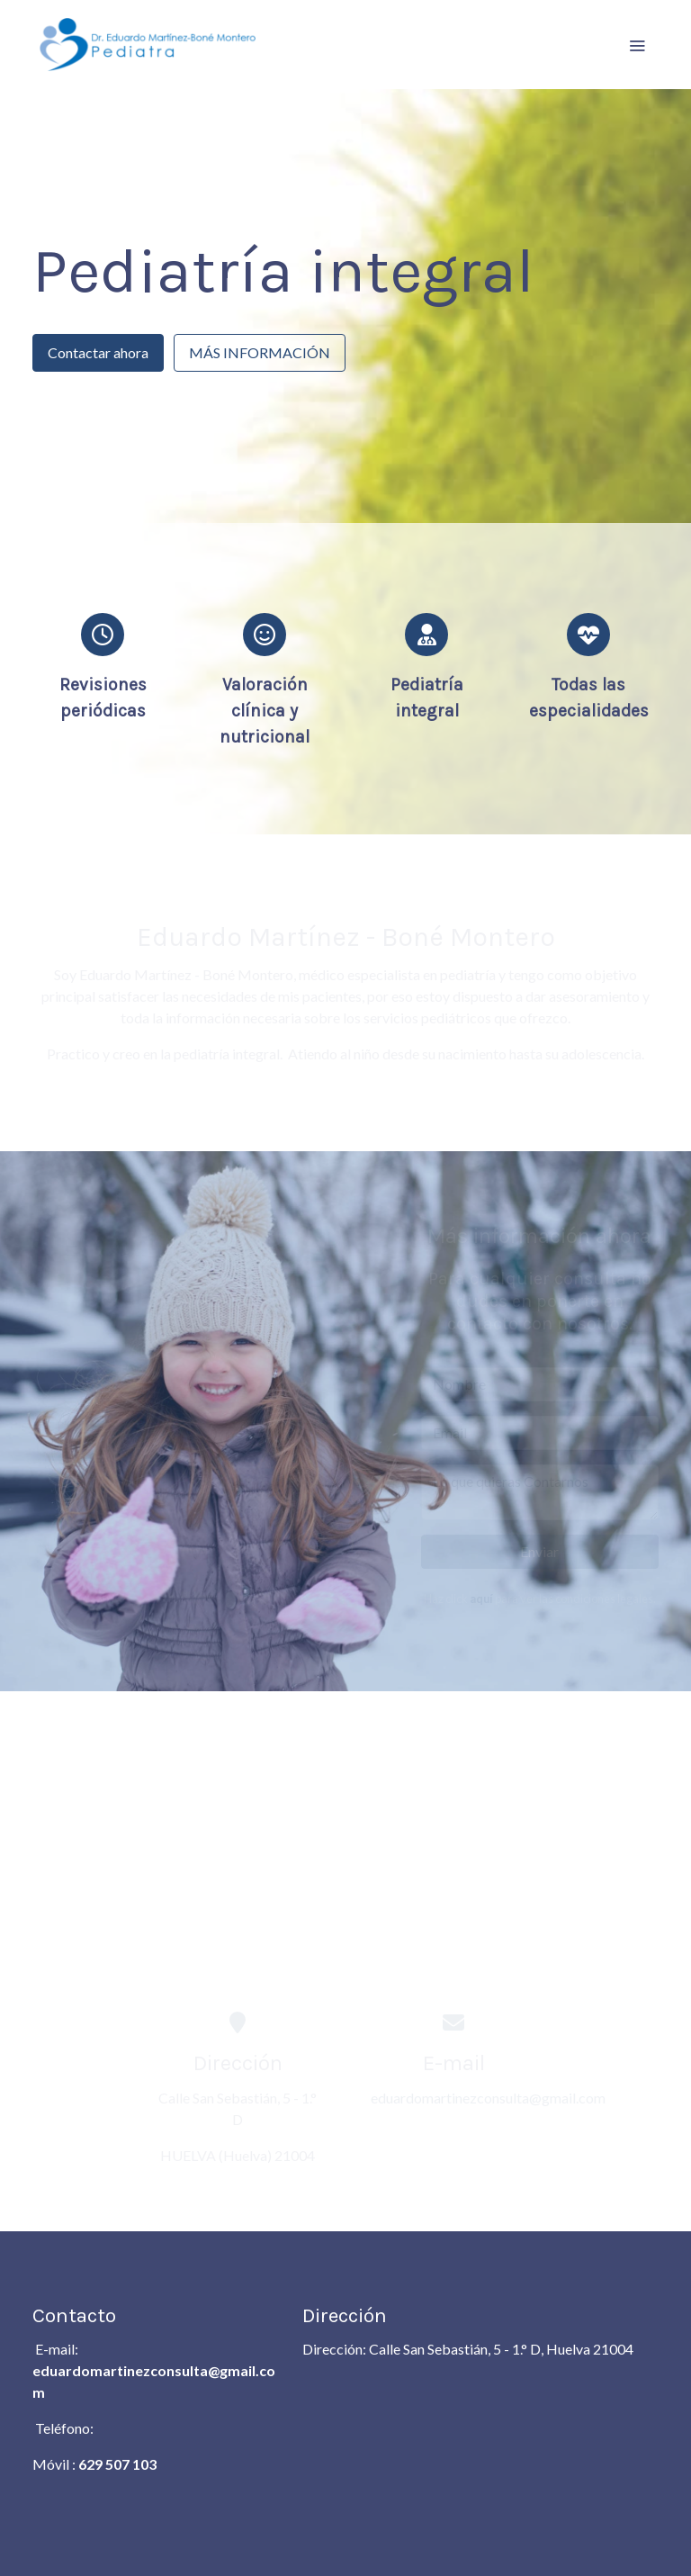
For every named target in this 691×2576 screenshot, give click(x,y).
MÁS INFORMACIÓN (259, 352)
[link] (148, 44)
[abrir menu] (637, 45)
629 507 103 (117, 2463)
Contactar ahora (98, 352)
